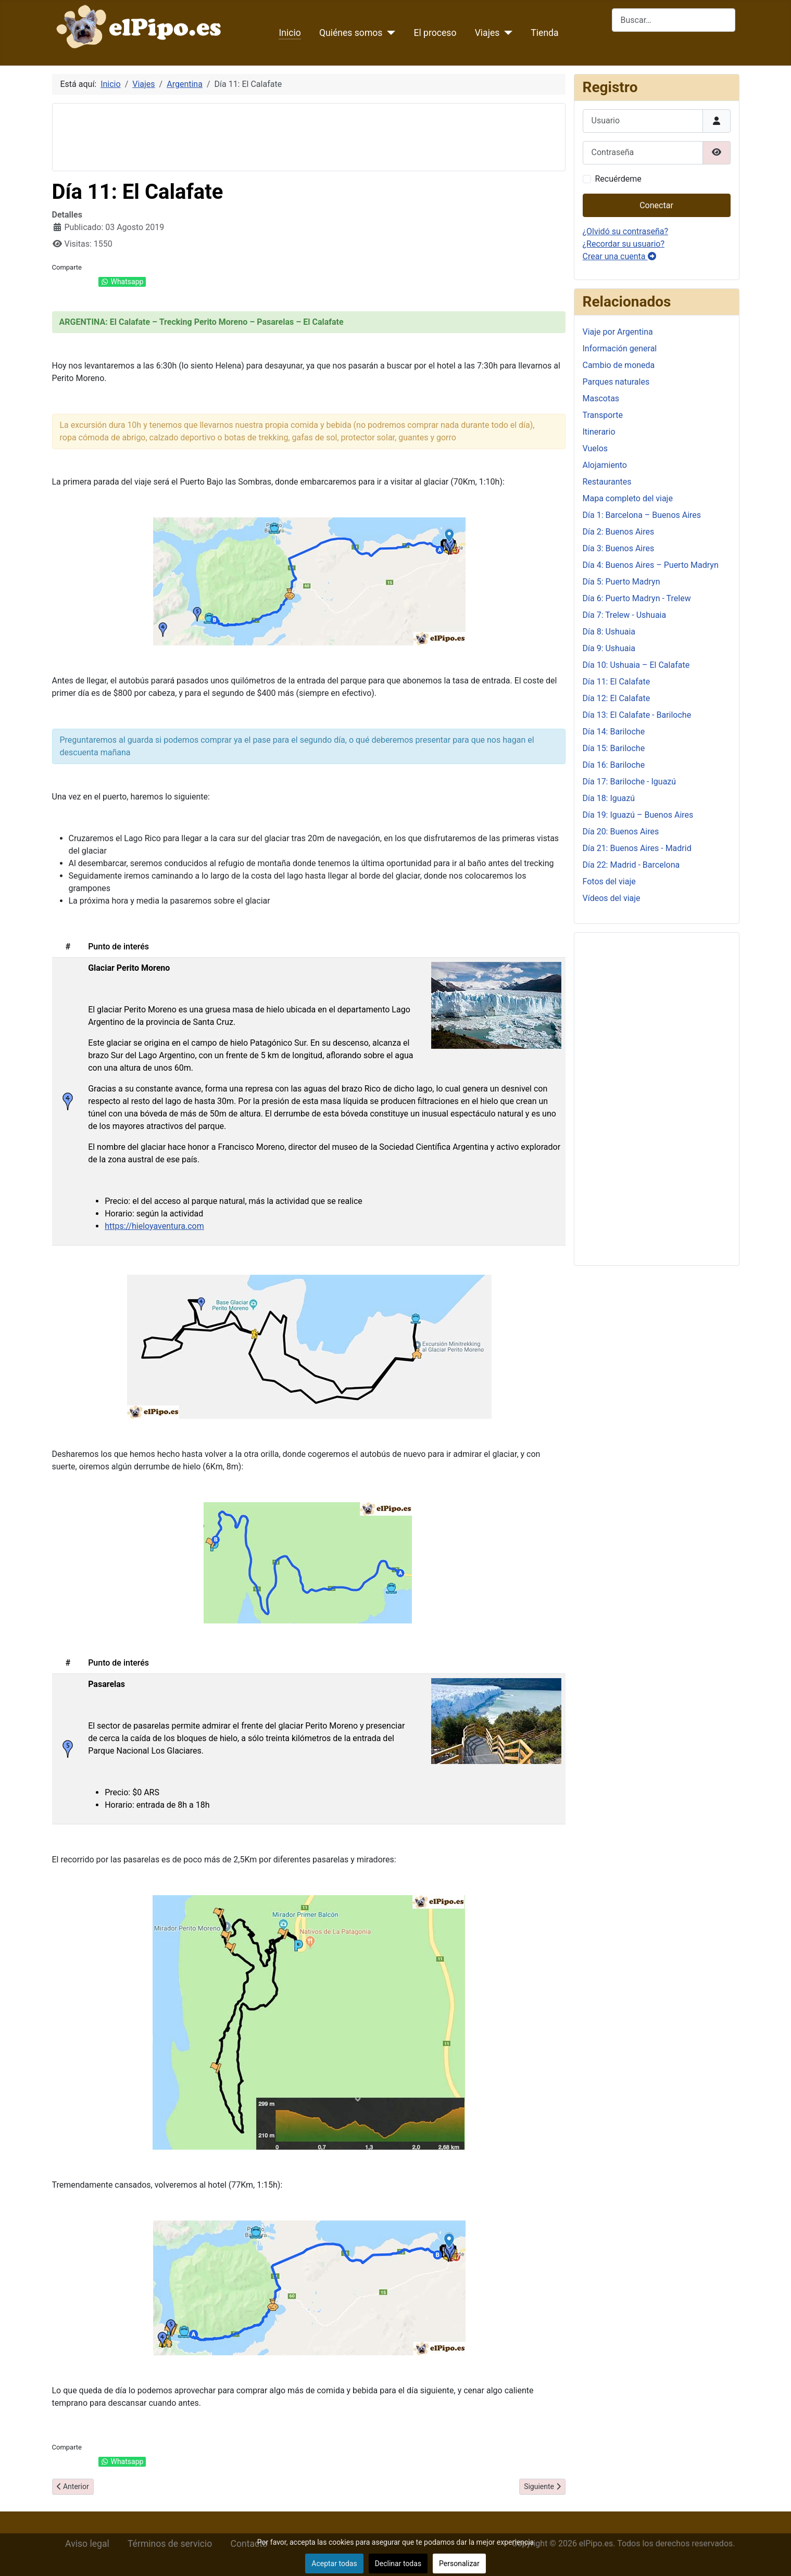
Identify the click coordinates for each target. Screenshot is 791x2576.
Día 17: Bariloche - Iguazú (629, 781)
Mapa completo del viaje (628, 498)
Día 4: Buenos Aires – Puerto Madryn (651, 565)
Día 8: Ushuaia (609, 632)
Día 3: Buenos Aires (619, 548)
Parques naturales (616, 382)
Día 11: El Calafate (616, 682)
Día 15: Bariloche (614, 748)
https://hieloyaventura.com (154, 1226)
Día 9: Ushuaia (609, 648)
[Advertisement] (250, 135)
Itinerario (599, 432)
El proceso (434, 33)
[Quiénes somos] (388, 33)
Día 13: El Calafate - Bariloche (637, 715)
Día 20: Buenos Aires (621, 831)
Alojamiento (605, 465)
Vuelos (595, 448)
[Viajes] (505, 33)
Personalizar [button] (459, 2563)
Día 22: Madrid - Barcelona (631, 865)
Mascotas (601, 398)
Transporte (603, 415)
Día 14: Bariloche (614, 732)
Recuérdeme (618, 179)
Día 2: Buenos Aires (619, 532)
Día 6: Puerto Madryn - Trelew (637, 598)
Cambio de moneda (619, 365)
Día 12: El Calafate (616, 698)
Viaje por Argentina (618, 332)
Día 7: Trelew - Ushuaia (625, 615)
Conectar (656, 205)
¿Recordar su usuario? (623, 244)
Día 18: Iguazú (609, 798)
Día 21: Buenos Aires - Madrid (637, 848)
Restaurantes (607, 482)
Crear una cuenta (619, 256)
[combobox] (673, 20)
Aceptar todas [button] (334, 2563)
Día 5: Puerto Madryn (621, 582)
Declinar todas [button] (398, 2563)
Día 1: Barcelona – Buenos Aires (642, 515)
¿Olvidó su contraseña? (626, 231)
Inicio (289, 33)
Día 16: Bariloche (614, 765)
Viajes (487, 33)
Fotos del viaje (609, 881)
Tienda (544, 33)
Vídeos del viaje (612, 898)
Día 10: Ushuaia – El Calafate (636, 665)
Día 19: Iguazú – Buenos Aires (638, 815)
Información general (620, 348)
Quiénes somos (351, 33)
